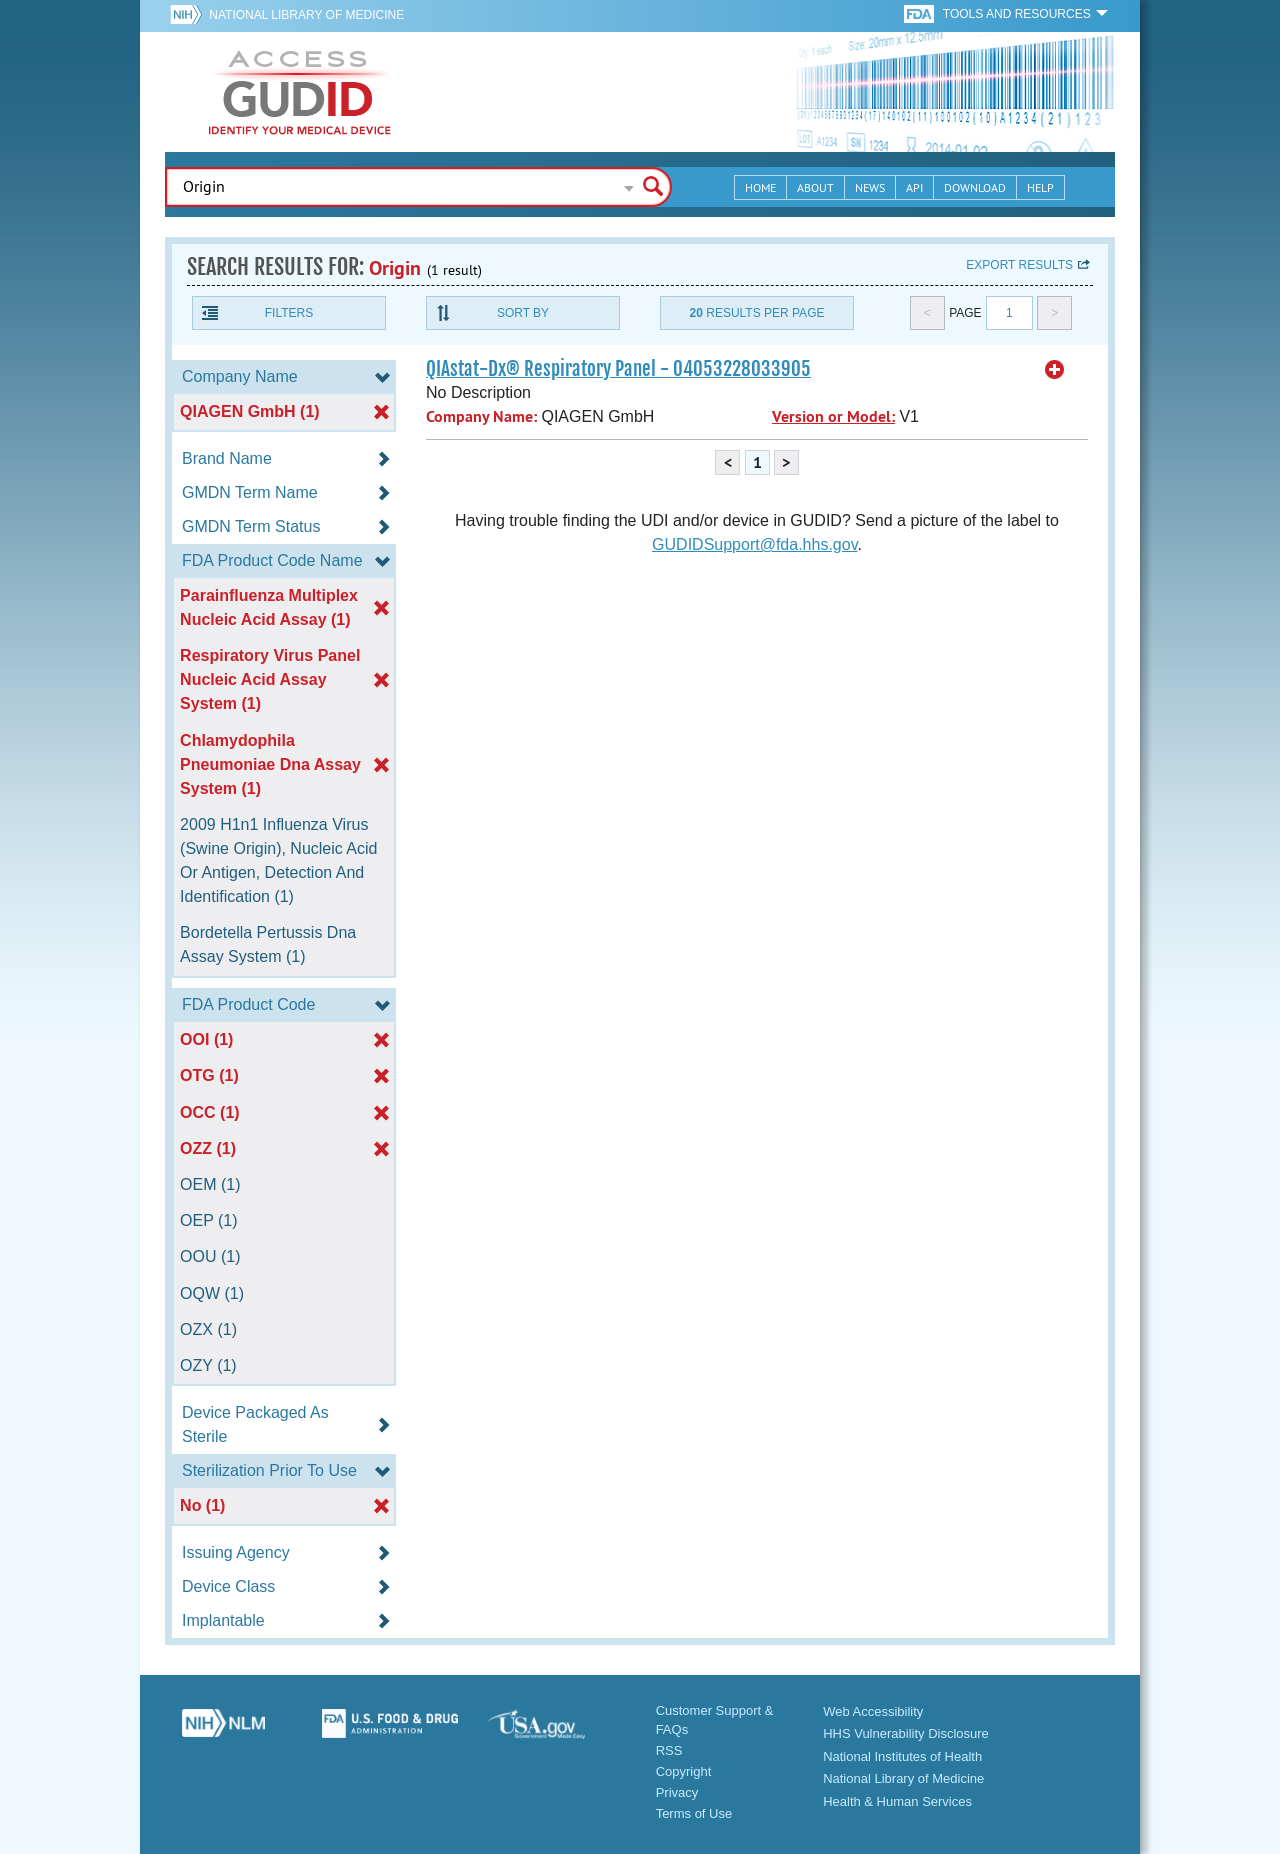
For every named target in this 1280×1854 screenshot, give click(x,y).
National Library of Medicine (306, 15)
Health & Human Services (897, 1801)
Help (1040, 187)
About (815, 187)
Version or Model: (833, 416)
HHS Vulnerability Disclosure (906, 1733)
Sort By (523, 313)
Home (760, 187)
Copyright (684, 1771)
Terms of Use (694, 1813)
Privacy (677, 1792)
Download (975, 187)
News (870, 187)
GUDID (300, 92)
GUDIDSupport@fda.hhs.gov (754, 544)
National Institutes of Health (902, 1756)
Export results (1019, 265)
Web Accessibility (873, 1711)
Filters (289, 313)
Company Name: (481, 416)
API (914, 187)
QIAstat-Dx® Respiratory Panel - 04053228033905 (618, 369)
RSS (669, 1750)
